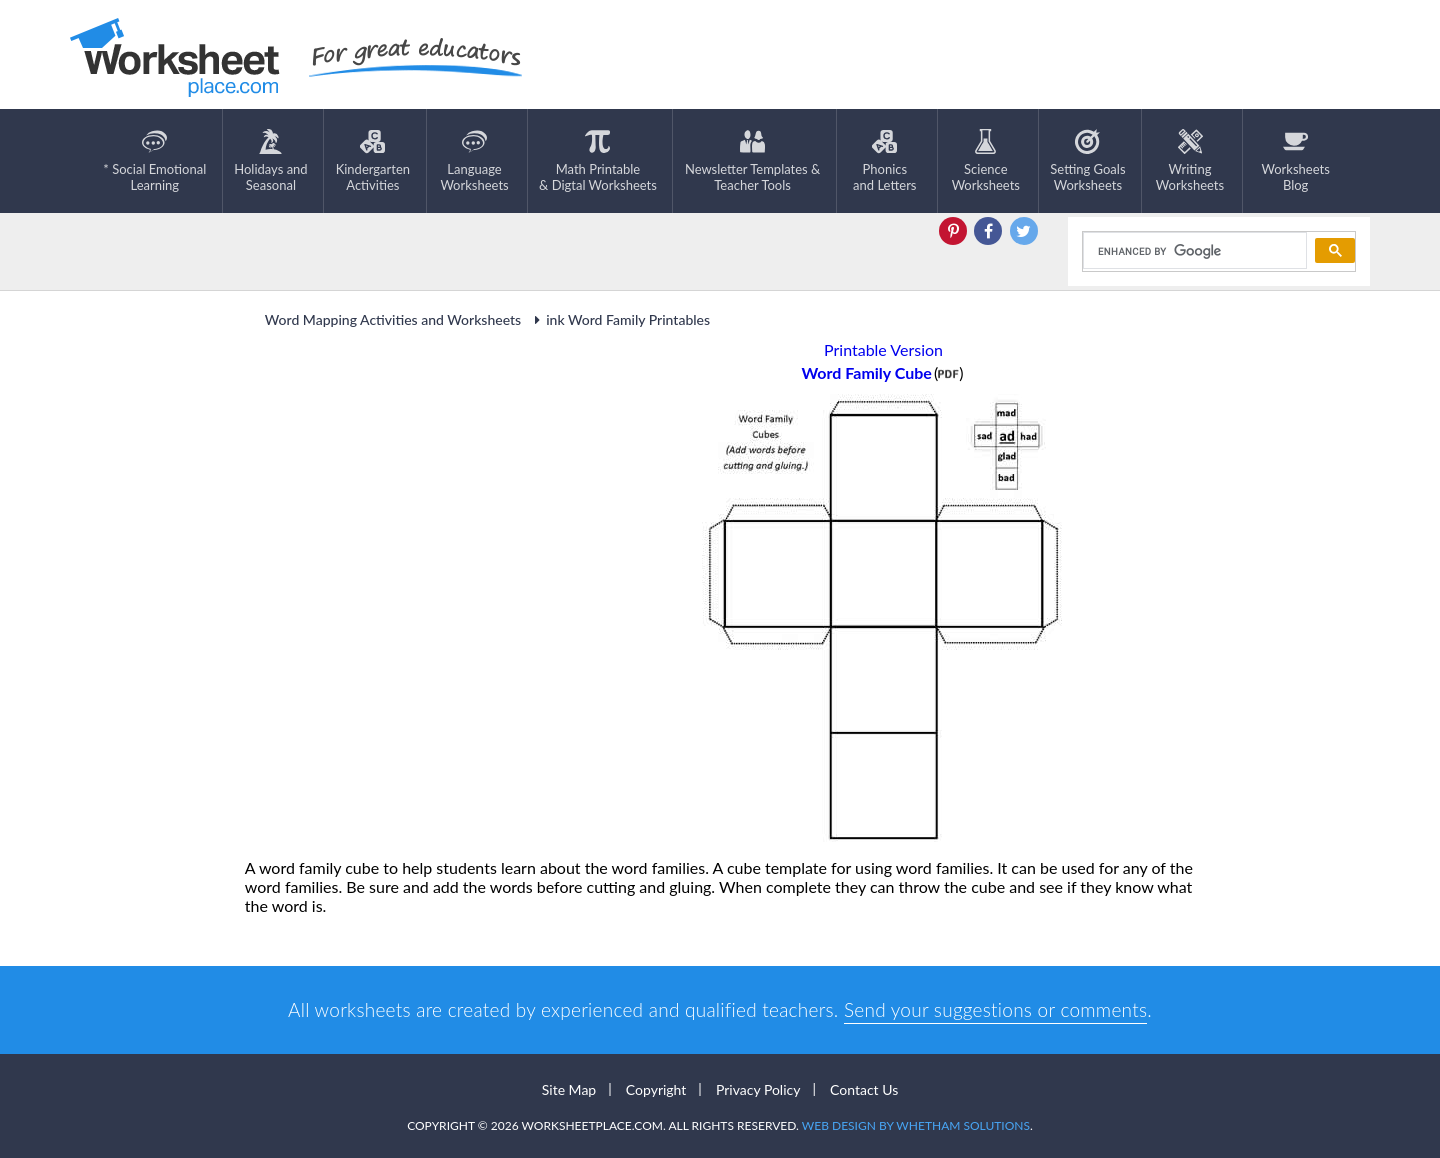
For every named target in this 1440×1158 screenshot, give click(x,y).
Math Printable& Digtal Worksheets (598, 161)
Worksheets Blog (1295, 161)
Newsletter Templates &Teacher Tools (752, 161)
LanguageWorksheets (474, 161)
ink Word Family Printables (619, 319)
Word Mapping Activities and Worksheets (393, 319)
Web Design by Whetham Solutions (916, 1125)
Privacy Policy (758, 1089)
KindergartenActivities (373, 161)
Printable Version (883, 349)
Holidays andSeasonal (270, 161)
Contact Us (864, 1089)
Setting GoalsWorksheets (1087, 161)
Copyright (656, 1089)
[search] (1193, 251)
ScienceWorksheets (986, 161)
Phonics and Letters (884, 161)
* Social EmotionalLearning (154, 161)
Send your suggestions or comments (995, 1009)
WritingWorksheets (1190, 161)
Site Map (569, 1089)
